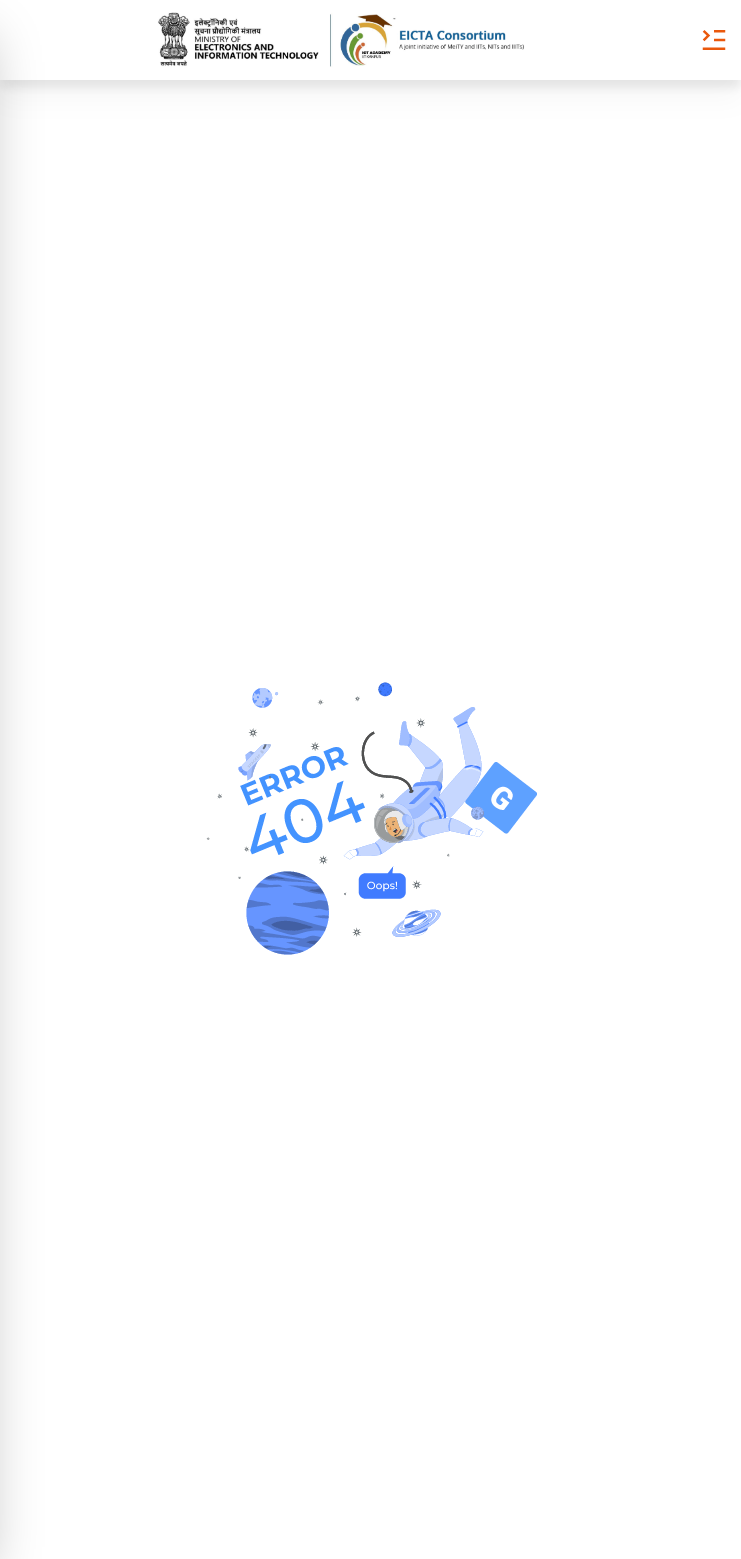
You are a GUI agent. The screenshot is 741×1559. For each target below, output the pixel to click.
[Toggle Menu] (714, 40)
